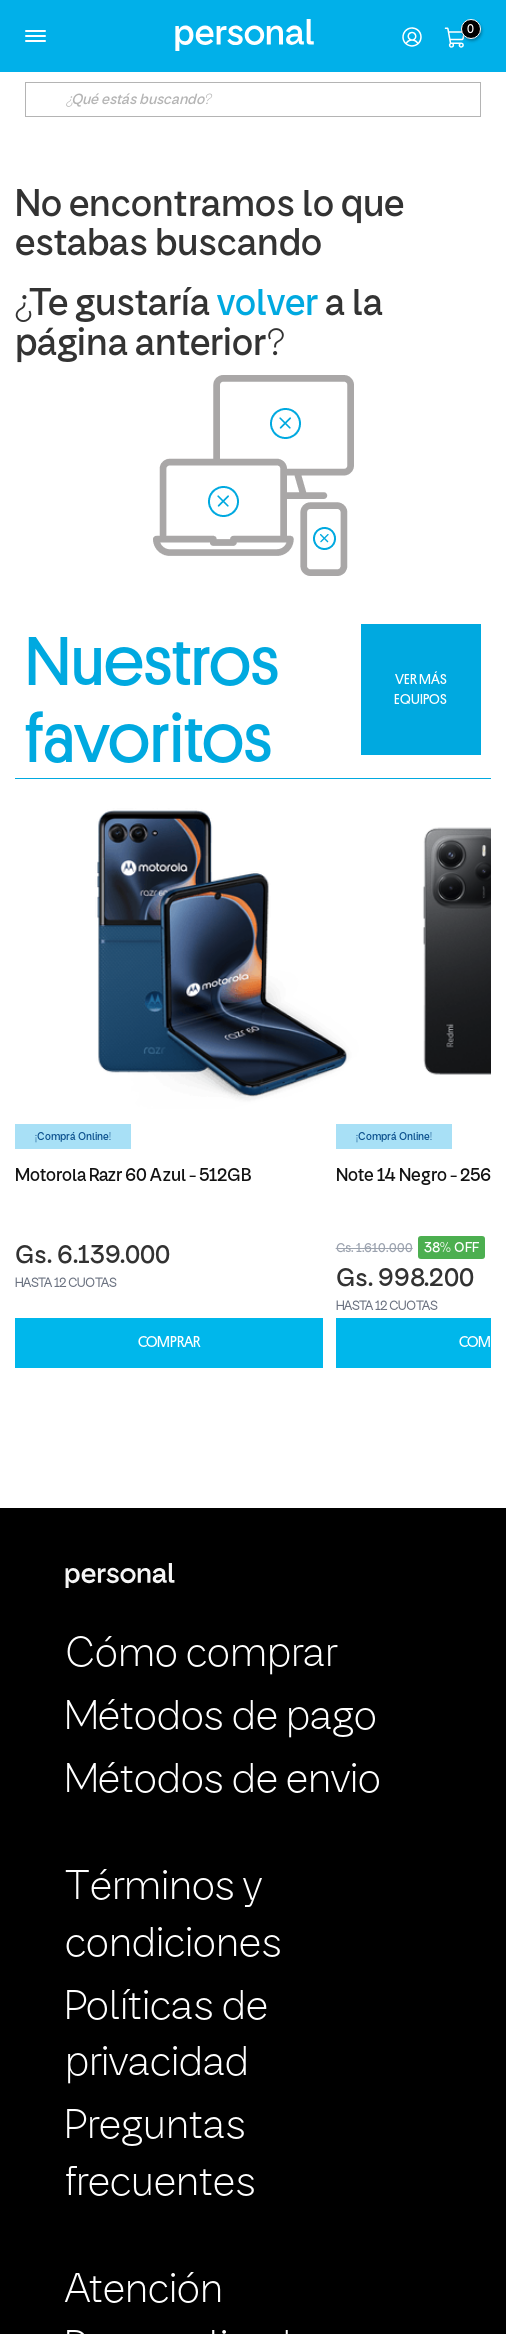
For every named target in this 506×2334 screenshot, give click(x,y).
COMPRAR (169, 1342)
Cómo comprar (201, 1655)
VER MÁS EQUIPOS (420, 689)
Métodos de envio (223, 1781)
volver (267, 305)
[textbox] (252, 99)
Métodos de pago (221, 1718)
